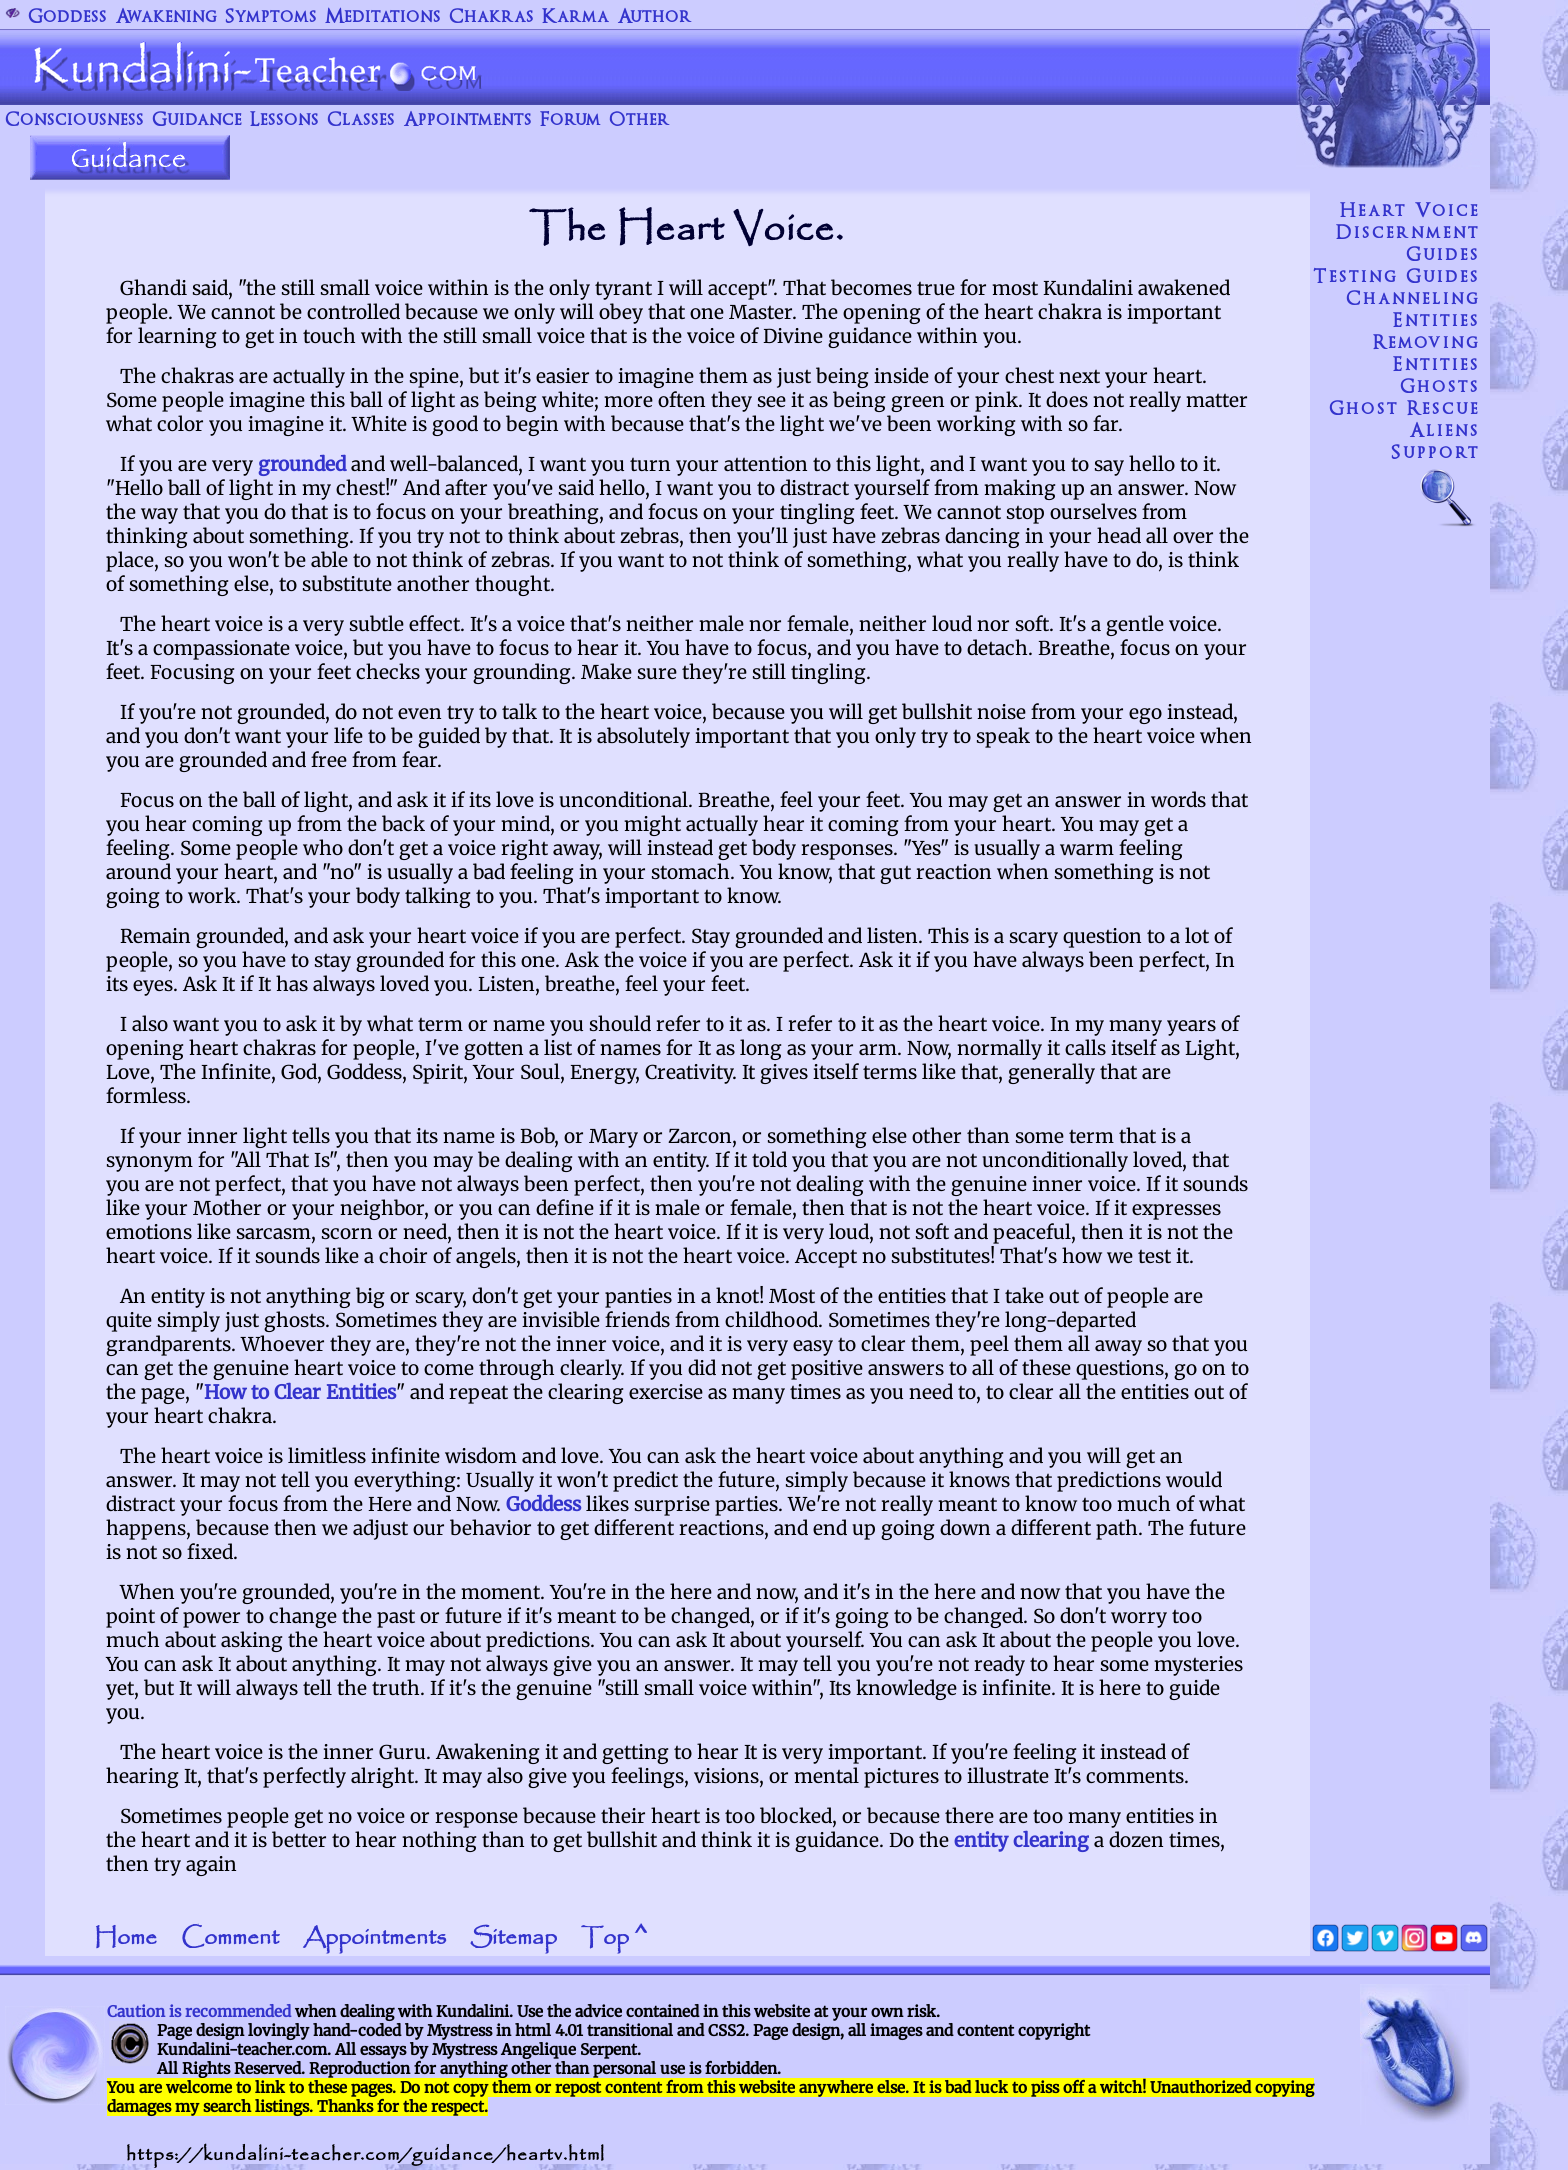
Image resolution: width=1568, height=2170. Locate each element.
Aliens (1444, 431)
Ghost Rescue (1404, 409)
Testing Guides (1396, 277)
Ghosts (1440, 387)
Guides (1443, 255)
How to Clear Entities (300, 1392)
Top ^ (614, 1938)
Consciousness (74, 120)
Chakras (491, 17)
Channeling (1413, 299)
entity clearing (1021, 1840)
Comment (230, 1938)
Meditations (383, 17)
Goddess (67, 17)
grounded (302, 464)
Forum (570, 120)
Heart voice (1410, 211)
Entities (1436, 321)
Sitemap (513, 1938)
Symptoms (271, 17)
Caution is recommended (199, 2011)
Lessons (284, 120)
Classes (361, 120)
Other (639, 120)
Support (1435, 453)
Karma (575, 17)
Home (125, 1938)
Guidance (197, 120)
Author (654, 17)
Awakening (166, 17)
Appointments (467, 120)
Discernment (1408, 233)
